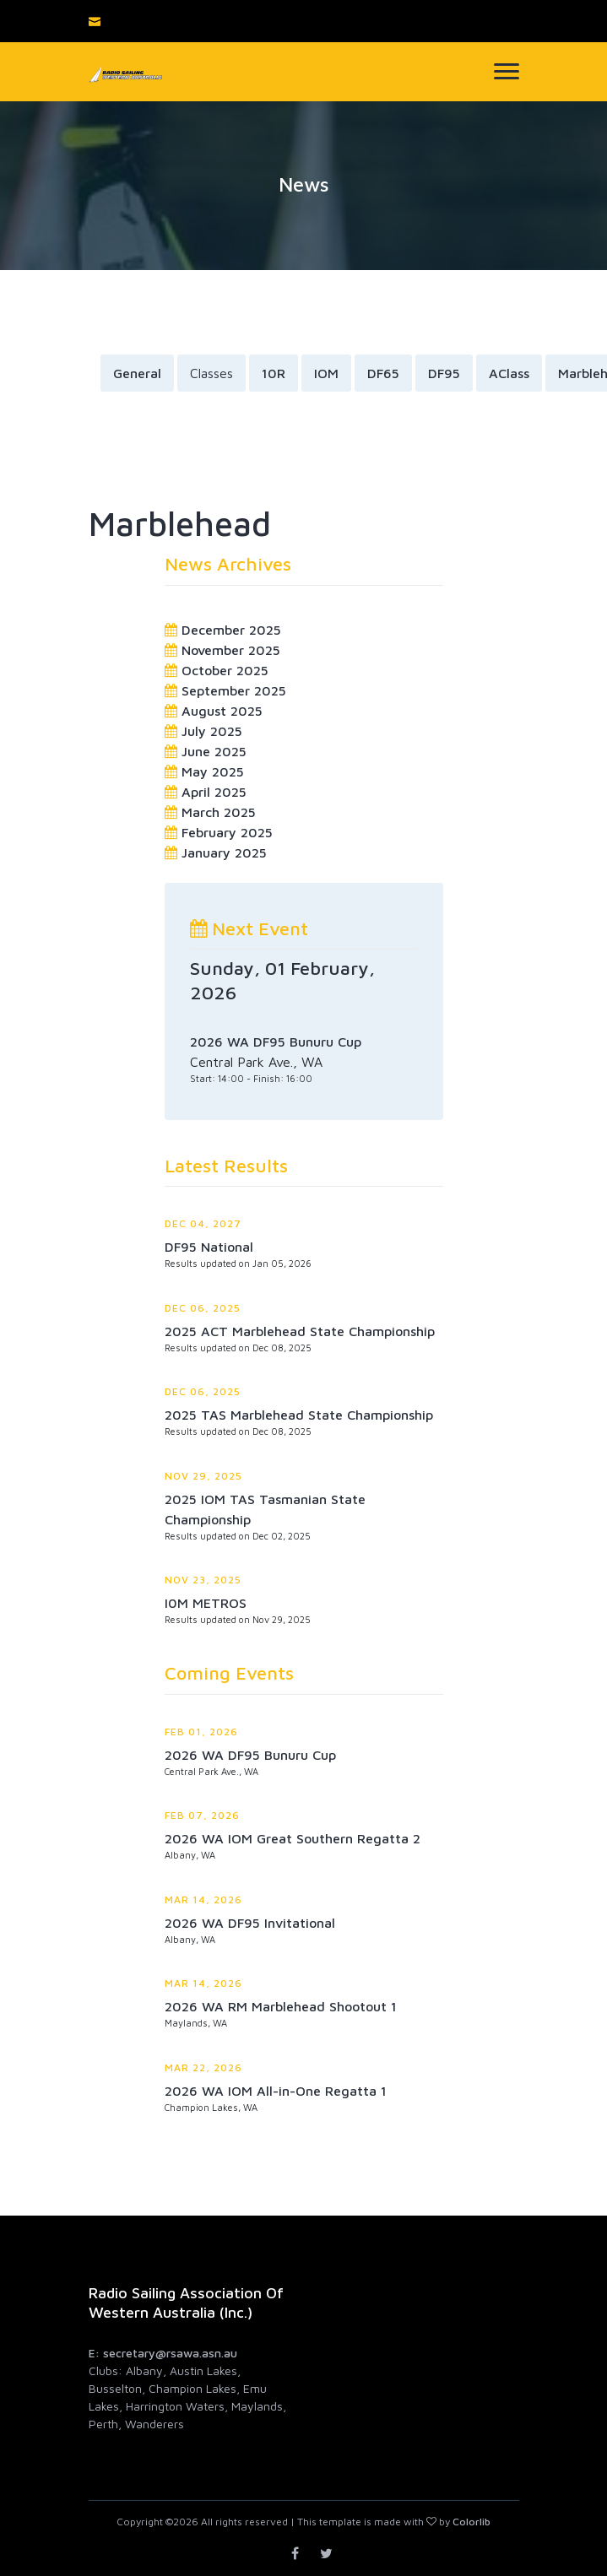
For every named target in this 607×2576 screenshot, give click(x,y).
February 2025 (227, 832)
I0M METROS (206, 1602)
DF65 (383, 373)
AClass (509, 373)
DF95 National (209, 1246)
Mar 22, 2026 (203, 2067)
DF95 (444, 373)
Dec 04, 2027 (203, 1223)
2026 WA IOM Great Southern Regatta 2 (292, 1838)
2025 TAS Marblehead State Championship (299, 1414)
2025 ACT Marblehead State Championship (300, 1331)
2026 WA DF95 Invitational (250, 1922)
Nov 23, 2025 (203, 1579)
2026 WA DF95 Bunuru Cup (250, 1754)
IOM (326, 373)
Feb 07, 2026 (202, 1815)
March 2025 (219, 812)
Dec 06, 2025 (203, 1308)
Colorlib (471, 2521)
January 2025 (224, 852)
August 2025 (222, 710)
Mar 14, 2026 (203, 1899)
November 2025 (231, 650)
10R (273, 373)
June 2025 (214, 751)
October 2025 (225, 670)
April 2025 (214, 791)
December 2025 (231, 629)
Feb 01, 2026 (201, 1731)
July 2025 (212, 731)
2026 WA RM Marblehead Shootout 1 (281, 2006)
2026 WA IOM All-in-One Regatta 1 (276, 2090)
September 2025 (234, 690)
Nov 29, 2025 (203, 1475)
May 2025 (213, 771)
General (137, 373)
